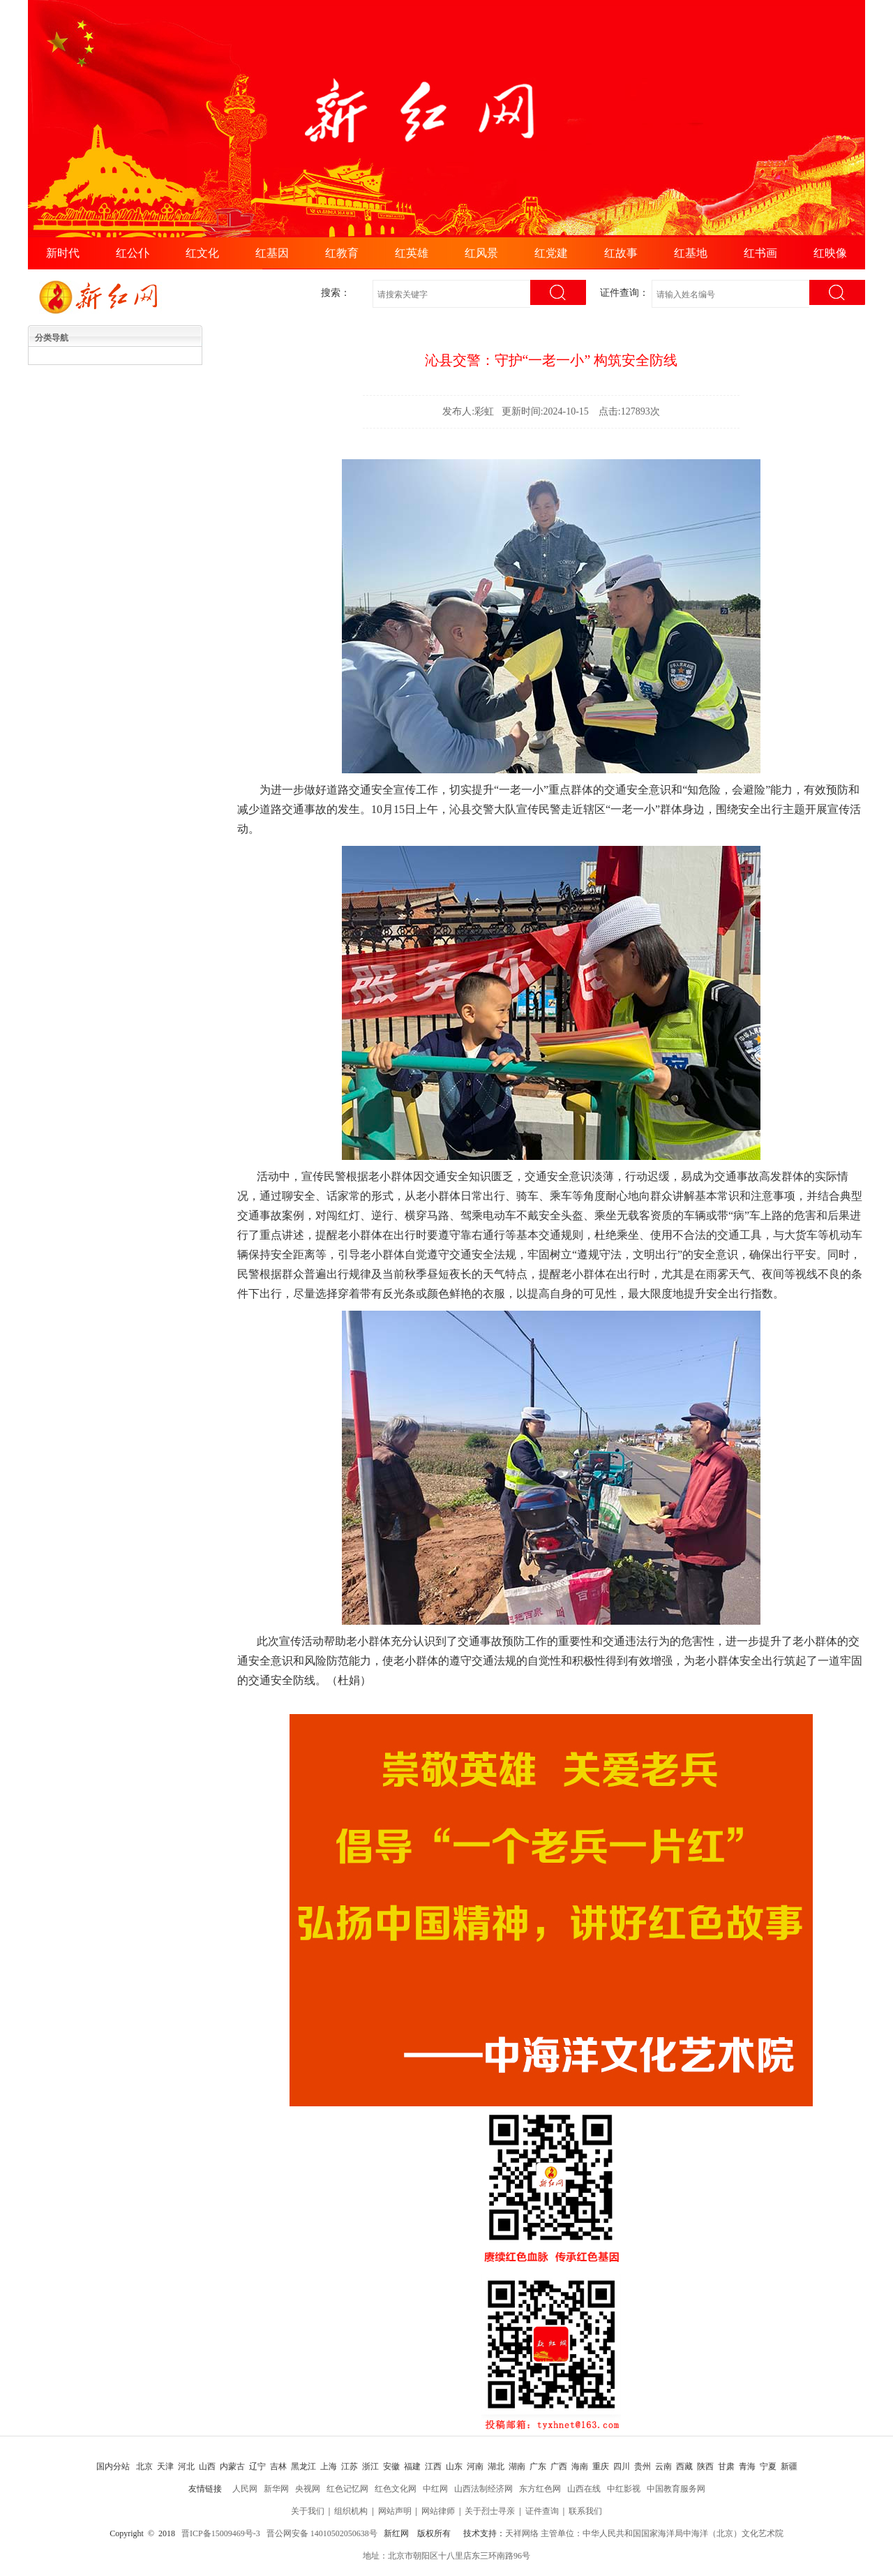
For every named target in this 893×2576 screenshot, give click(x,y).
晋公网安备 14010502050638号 (322, 2533)
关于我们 (307, 2511)
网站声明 (395, 2511)
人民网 (244, 2489)
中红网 (435, 2489)
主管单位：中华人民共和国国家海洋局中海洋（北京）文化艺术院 (662, 2533)
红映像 (830, 253)
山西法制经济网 (483, 2489)
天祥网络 (522, 2533)
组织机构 (351, 2511)
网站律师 (438, 2511)
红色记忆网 (347, 2489)
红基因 (272, 253)
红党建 (551, 253)
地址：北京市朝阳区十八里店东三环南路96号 (446, 2556)
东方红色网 (540, 2489)
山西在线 (584, 2489)
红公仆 (132, 253)
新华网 (276, 2489)
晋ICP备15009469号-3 (220, 2533)
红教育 (342, 253)
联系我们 (585, 2511)
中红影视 (623, 2489)
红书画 (760, 253)
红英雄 (411, 253)
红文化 (202, 253)
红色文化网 (396, 2489)
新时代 (63, 253)
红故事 (621, 253)
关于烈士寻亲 (490, 2511)
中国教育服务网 (676, 2489)
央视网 (307, 2489)
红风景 (481, 253)
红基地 (690, 253)
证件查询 (542, 2511)
